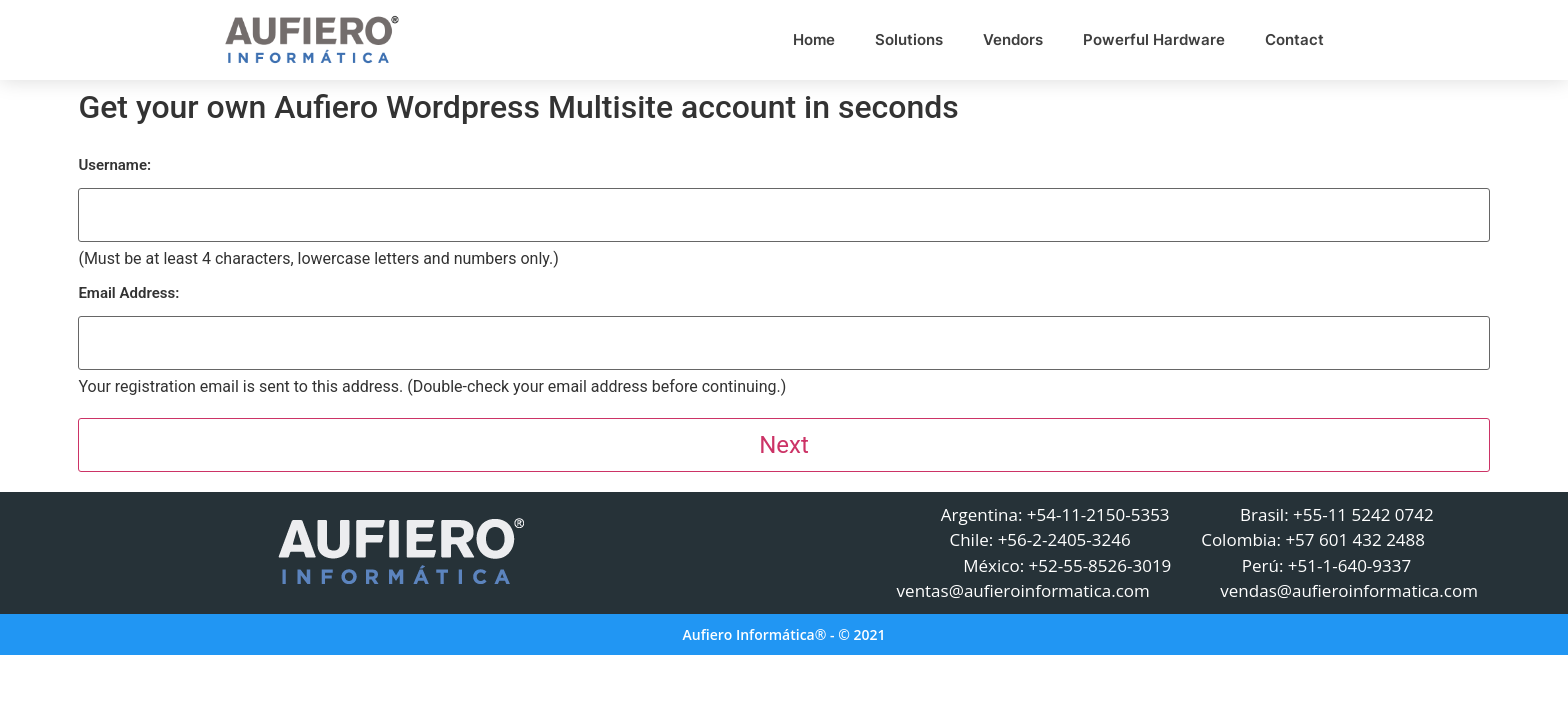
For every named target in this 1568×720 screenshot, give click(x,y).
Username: (114, 165)
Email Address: (128, 293)
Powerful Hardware (1154, 39)
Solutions (909, 39)
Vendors (1013, 39)
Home (814, 39)
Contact (1294, 39)
